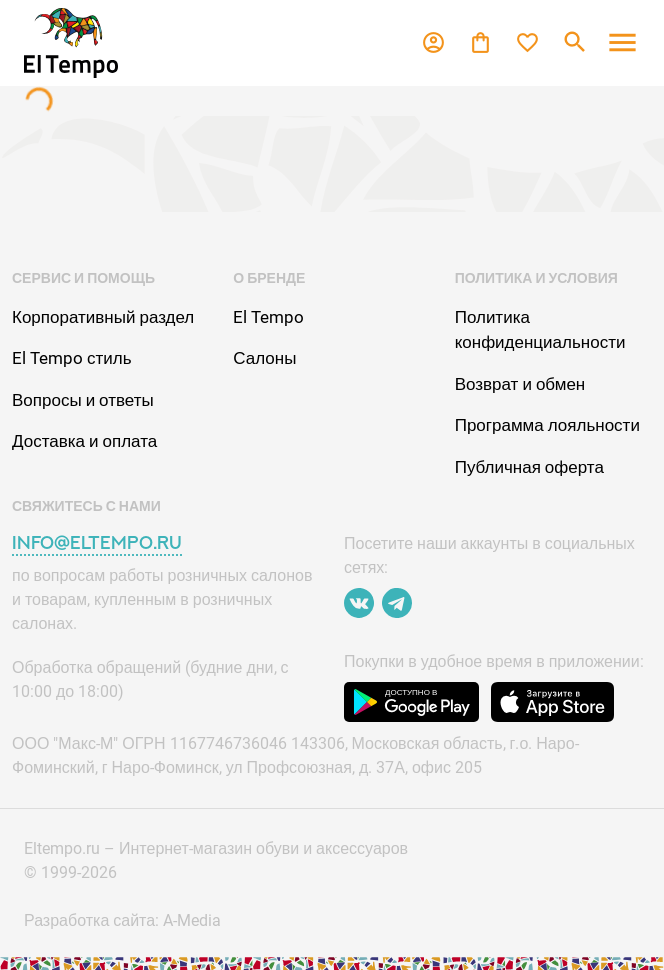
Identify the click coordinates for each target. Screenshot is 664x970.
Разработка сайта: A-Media (122, 920)
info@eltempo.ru (97, 542)
